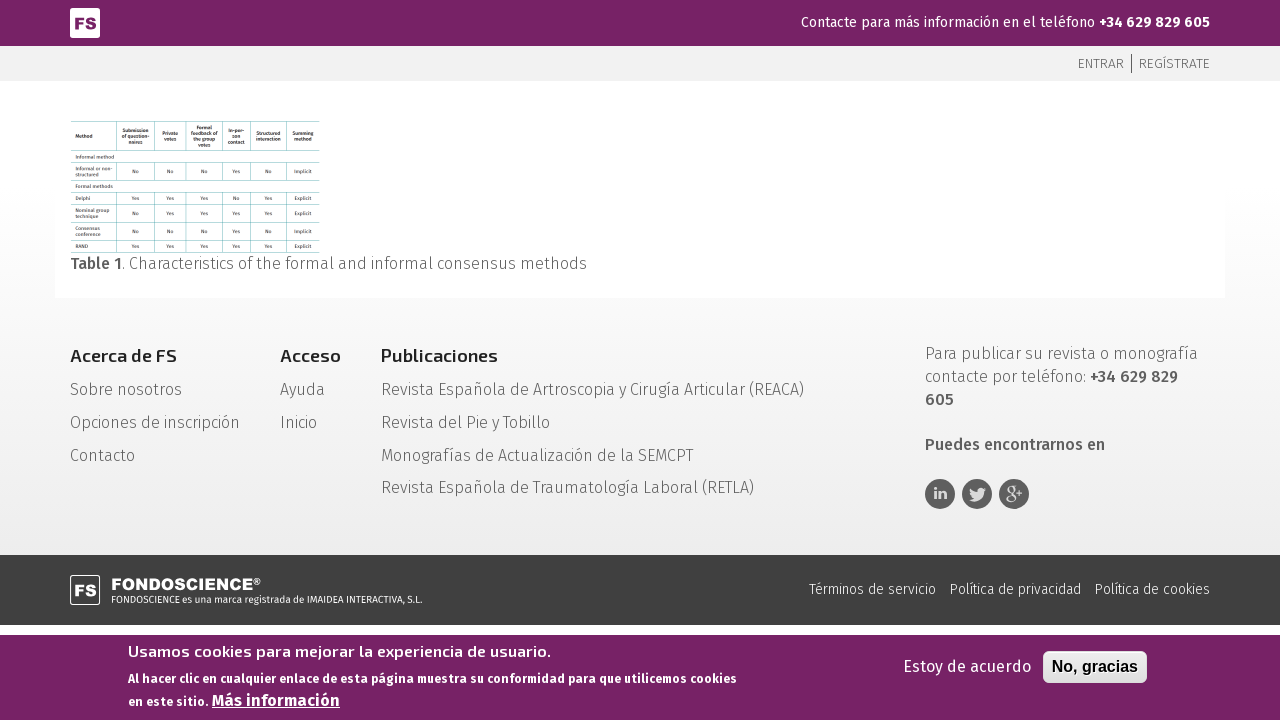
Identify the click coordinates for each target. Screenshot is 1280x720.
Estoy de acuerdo (967, 671)
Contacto (102, 455)
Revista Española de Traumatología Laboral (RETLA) (567, 487)
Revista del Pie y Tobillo (465, 422)
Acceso (310, 355)
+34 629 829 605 (1154, 22)
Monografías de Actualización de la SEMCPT (537, 455)
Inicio (298, 422)
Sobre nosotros (126, 389)
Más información (276, 705)
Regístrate (1174, 63)
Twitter (977, 494)
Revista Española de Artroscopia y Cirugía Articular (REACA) (592, 389)
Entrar (1101, 63)
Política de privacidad (1015, 589)
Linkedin (940, 494)
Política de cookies (1152, 589)
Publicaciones (439, 355)
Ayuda (302, 389)
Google (1014, 494)
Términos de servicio (872, 589)
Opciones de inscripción (155, 422)
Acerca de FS (123, 355)
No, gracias (1095, 671)
